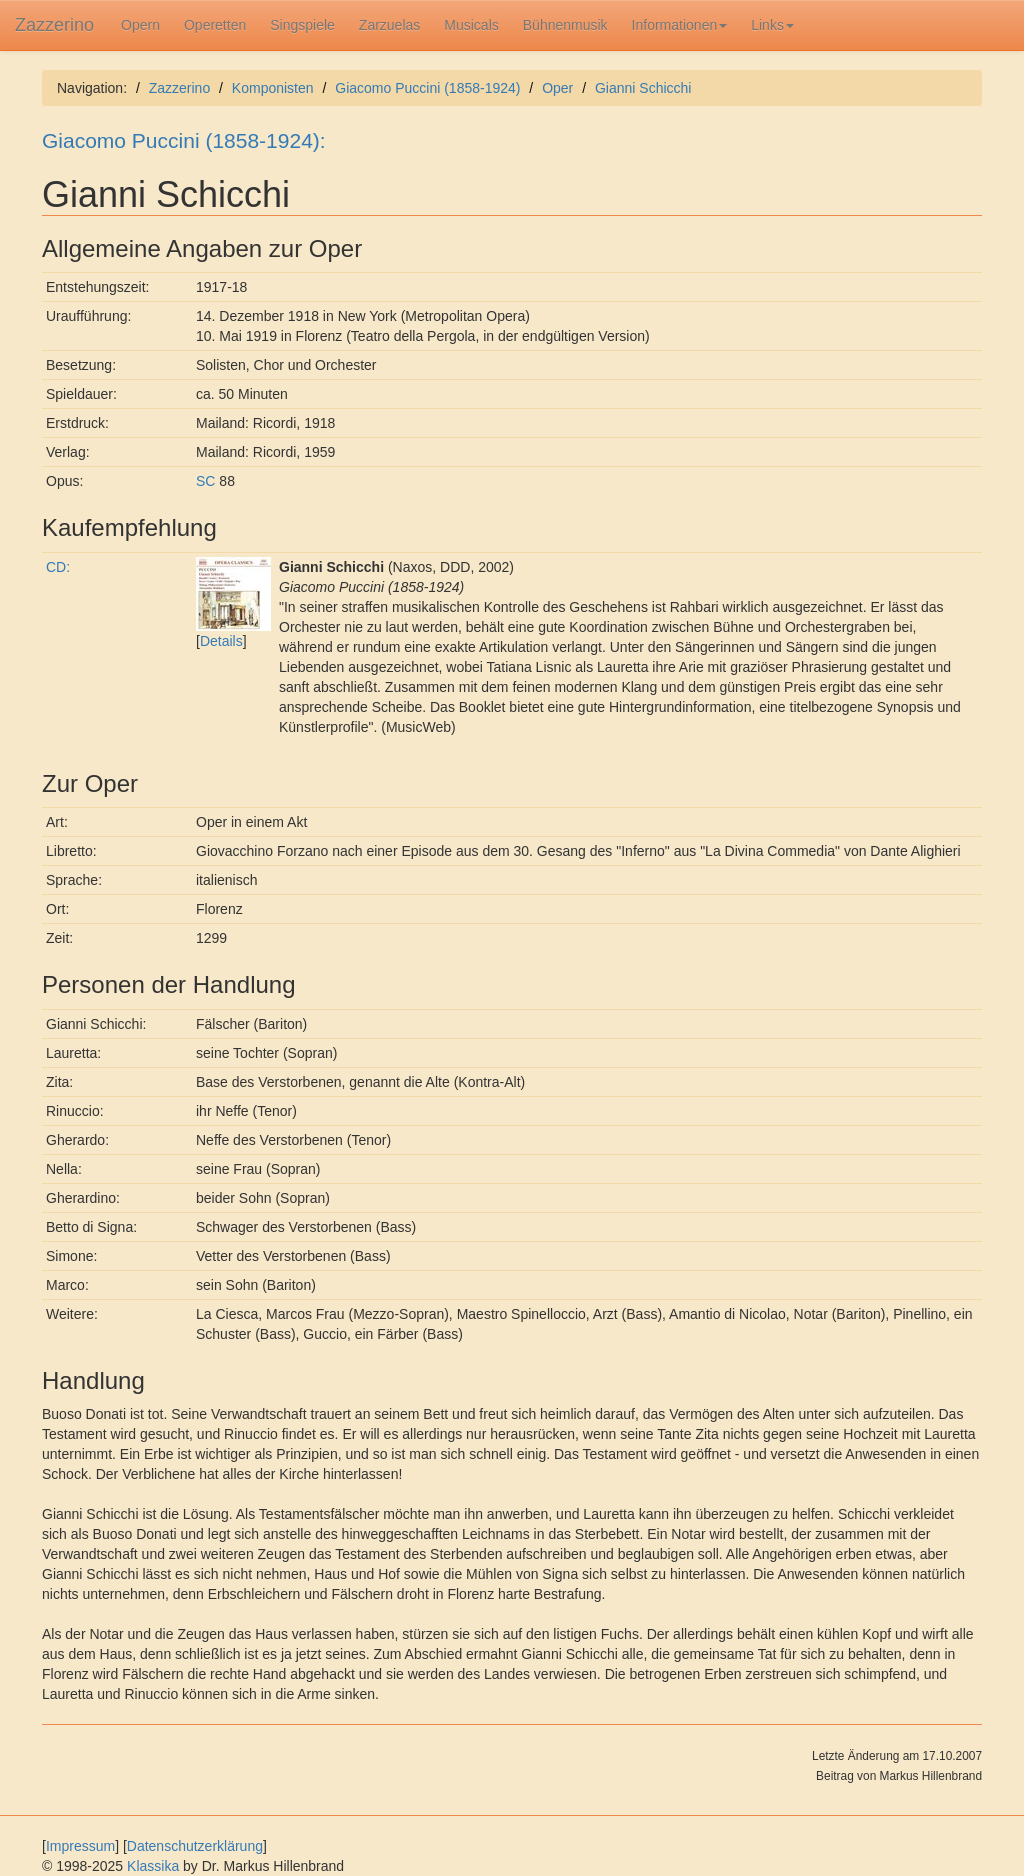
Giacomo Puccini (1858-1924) (427, 88)
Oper (557, 88)
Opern (140, 25)
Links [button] (772, 25)
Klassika (153, 1866)
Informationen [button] (680, 25)
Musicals (471, 25)
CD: (58, 567)
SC (205, 481)
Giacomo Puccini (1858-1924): (184, 140)
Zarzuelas (389, 25)
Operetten (215, 25)
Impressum (80, 1846)
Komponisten (273, 88)
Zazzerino (54, 25)
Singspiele (302, 25)
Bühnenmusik (565, 25)
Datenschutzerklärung (195, 1846)
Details (221, 641)
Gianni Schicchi (643, 88)
